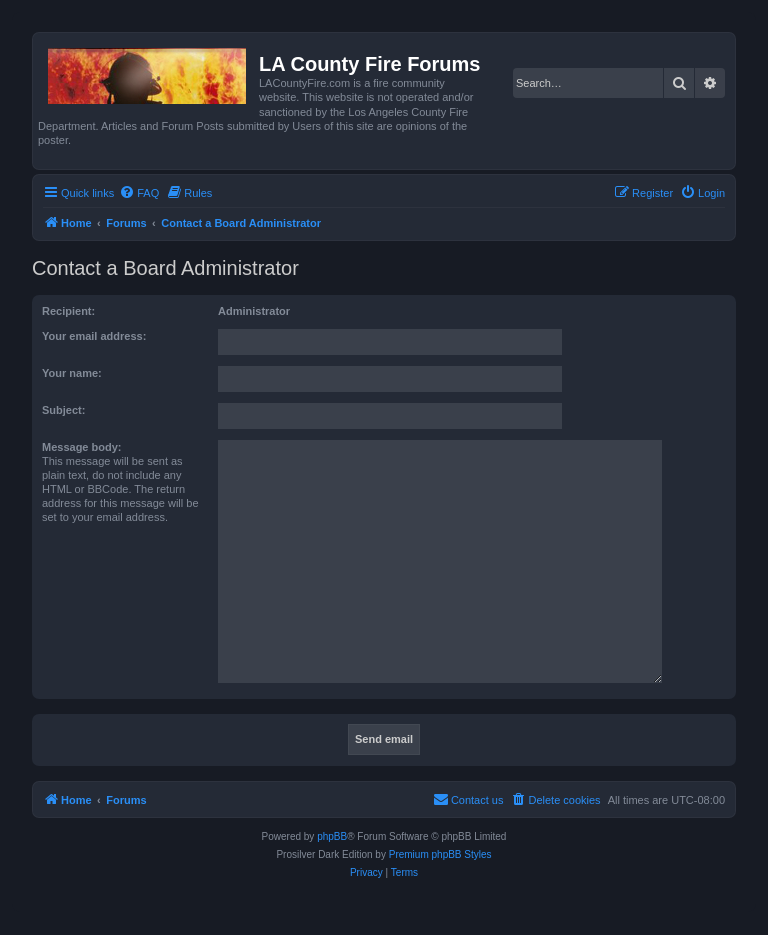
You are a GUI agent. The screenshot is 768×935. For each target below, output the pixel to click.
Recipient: (68, 311)
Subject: (63, 410)
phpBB (332, 836)
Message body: (81, 447)
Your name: (72, 373)
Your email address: (94, 336)
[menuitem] (139, 193)
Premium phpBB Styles (440, 854)
